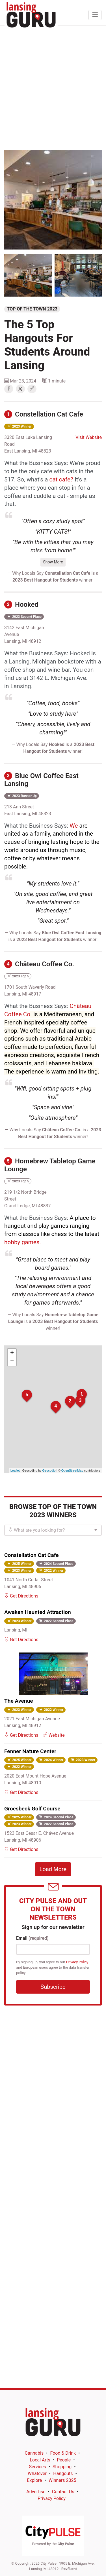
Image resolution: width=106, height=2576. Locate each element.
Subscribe (52, 1986)
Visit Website (88, 437)
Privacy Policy (77, 1962)
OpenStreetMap (72, 1470)
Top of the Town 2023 (32, 309)
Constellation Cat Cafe (43, 414)
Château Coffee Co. (39, 964)
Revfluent (69, 2569)
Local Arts (40, 2460)
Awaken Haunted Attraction (37, 1612)
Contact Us (63, 2491)
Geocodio (49, 1470)
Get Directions (21, 1596)
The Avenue (18, 1701)
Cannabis (34, 2453)
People (64, 2460)
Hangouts (63, 2473)
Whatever (37, 2473)
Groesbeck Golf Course (32, 1808)
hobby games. (22, 1242)
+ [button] (12, 1353)
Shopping (62, 2466)
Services (37, 2466)
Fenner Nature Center (30, 1751)
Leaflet (15, 1470)
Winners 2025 (62, 2480)
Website (53, 1735)
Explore (34, 2480)
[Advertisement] (53, 88)
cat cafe (59, 479)
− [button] (12, 1361)
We (74, 825)
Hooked (21, 604)
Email (32, 1938)
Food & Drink (63, 2453)
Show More (53, 562)
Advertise (35, 2491)
